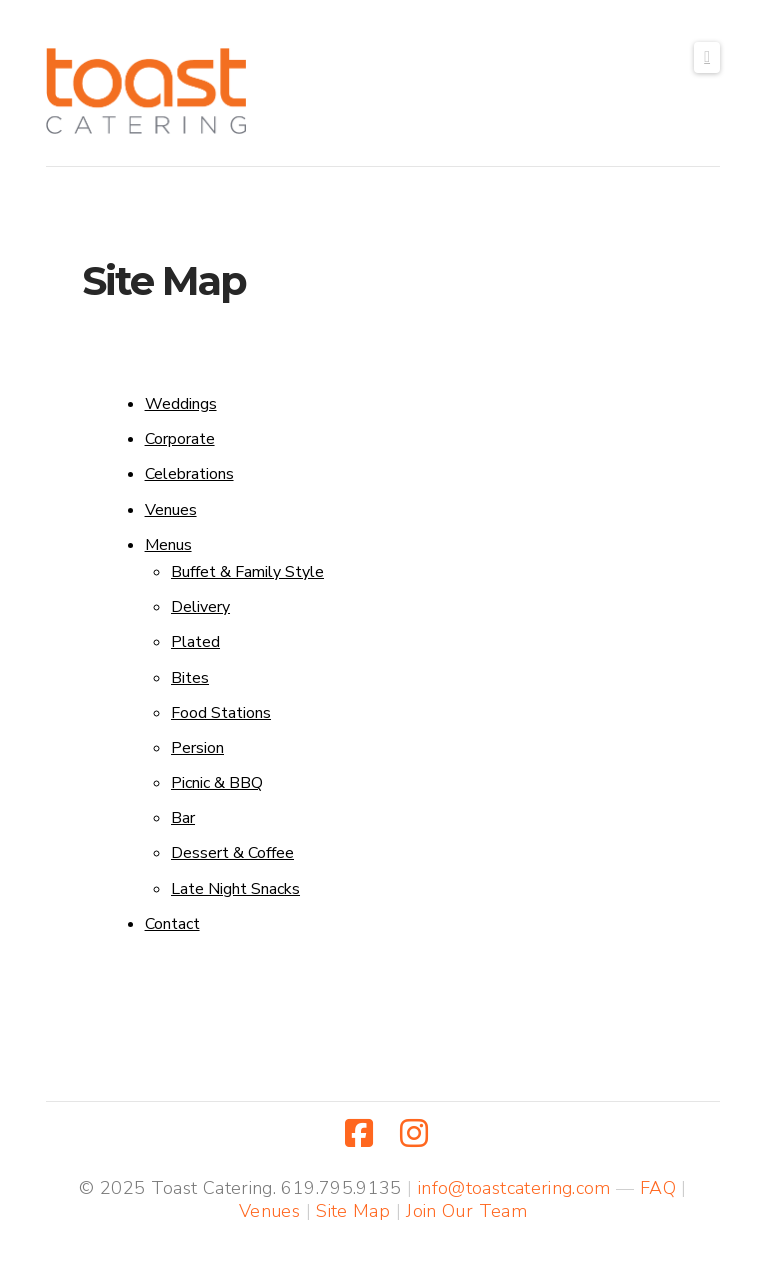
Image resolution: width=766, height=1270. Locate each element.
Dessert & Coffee (232, 853)
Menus (168, 545)
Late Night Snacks (235, 889)
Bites (190, 678)
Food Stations (221, 713)
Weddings (181, 404)
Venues (171, 510)
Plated (195, 642)
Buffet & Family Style (247, 572)
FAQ (658, 1188)
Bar (183, 818)
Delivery (200, 607)
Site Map (353, 1211)
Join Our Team (466, 1211)
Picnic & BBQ (217, 783)
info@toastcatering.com (514, 1188)
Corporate (180, 439)
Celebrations (189, 474)
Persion (197, 748)
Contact (172, 924)
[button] (707, 57)
